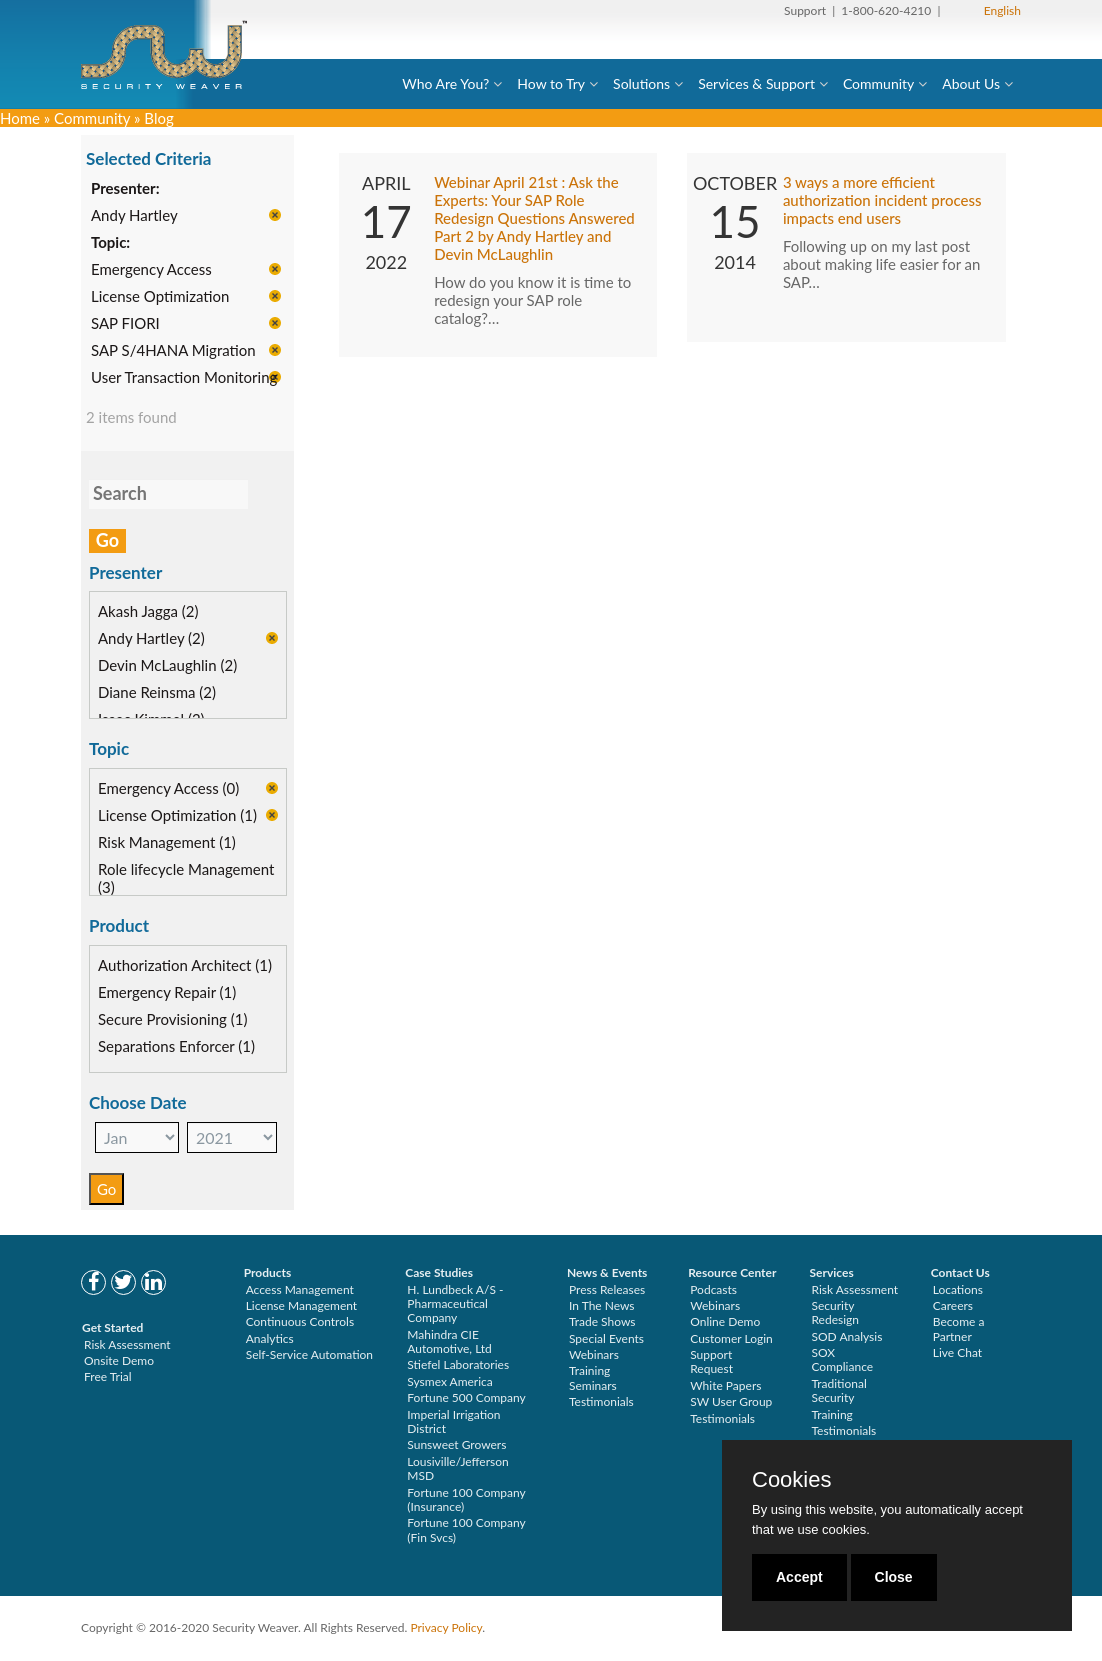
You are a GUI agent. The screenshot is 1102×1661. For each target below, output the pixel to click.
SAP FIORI (125, 325)
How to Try (551, 83)
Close (894, 1577)
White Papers (725, 1385)
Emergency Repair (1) (167, 993)
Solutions (641, 83)
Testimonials (601, 1401)
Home (20, 118)
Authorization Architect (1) (185, 966)
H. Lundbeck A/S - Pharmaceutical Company (455, 1304)
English (1002, 10)
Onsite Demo (119, 1360)
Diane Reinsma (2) (157, 694)
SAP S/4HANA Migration (173, 352)
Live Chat (957, 1352)
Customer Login (731, 1338)
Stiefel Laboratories (458, 1364)
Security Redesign (835, 1312)
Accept (799, 1577)
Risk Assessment (127, 1344)
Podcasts (713, 1289)
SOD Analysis (846, 1336)
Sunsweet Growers (456, 1444)
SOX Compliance (842, 1359)
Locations (958, 1289)
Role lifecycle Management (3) (186, 880)
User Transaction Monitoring (184, 379)
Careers (953, 1305)
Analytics (270, 1338)
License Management (302, 1305)
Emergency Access (151, 271)
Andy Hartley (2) (151, 640)
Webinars (594, 1354)
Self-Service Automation (309, 1354)
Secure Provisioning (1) (172, 1020)
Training (831, 1414)
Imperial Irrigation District (453, 1421)
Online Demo (725, 1321)
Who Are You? (445, 83)
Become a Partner (959, 1328)
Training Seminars (593, 1377)
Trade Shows (602, 1321)
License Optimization (160, 298)
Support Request (711, 1361)
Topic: (110, 244)
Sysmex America (450, 1381)
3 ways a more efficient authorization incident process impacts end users (882, 201)
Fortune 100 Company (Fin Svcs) (466, 1529)
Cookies (791, 1480)
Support (805, 10)
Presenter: (125, 190)
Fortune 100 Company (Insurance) (466, 1499)
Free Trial (108, 1376)
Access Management (300, 1289)
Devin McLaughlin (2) (167, 667)
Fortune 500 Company (466, 1397)
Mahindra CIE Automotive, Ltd (449, 1341)
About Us (971, 83)
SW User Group (731, 1401)
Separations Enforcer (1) (176, 1047)
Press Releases (607, 1289)
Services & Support (756, 83)
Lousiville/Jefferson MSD (457, 1468)
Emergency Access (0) (168, 790)
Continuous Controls (300, 1321)
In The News (602, 1305)
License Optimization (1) (177, 817)
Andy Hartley (134, 217)
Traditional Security (838, 1390)
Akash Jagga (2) (148, 613)
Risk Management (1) (167, 844)
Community (878, 83)
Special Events (606, 1338)
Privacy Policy (446, 1627)
